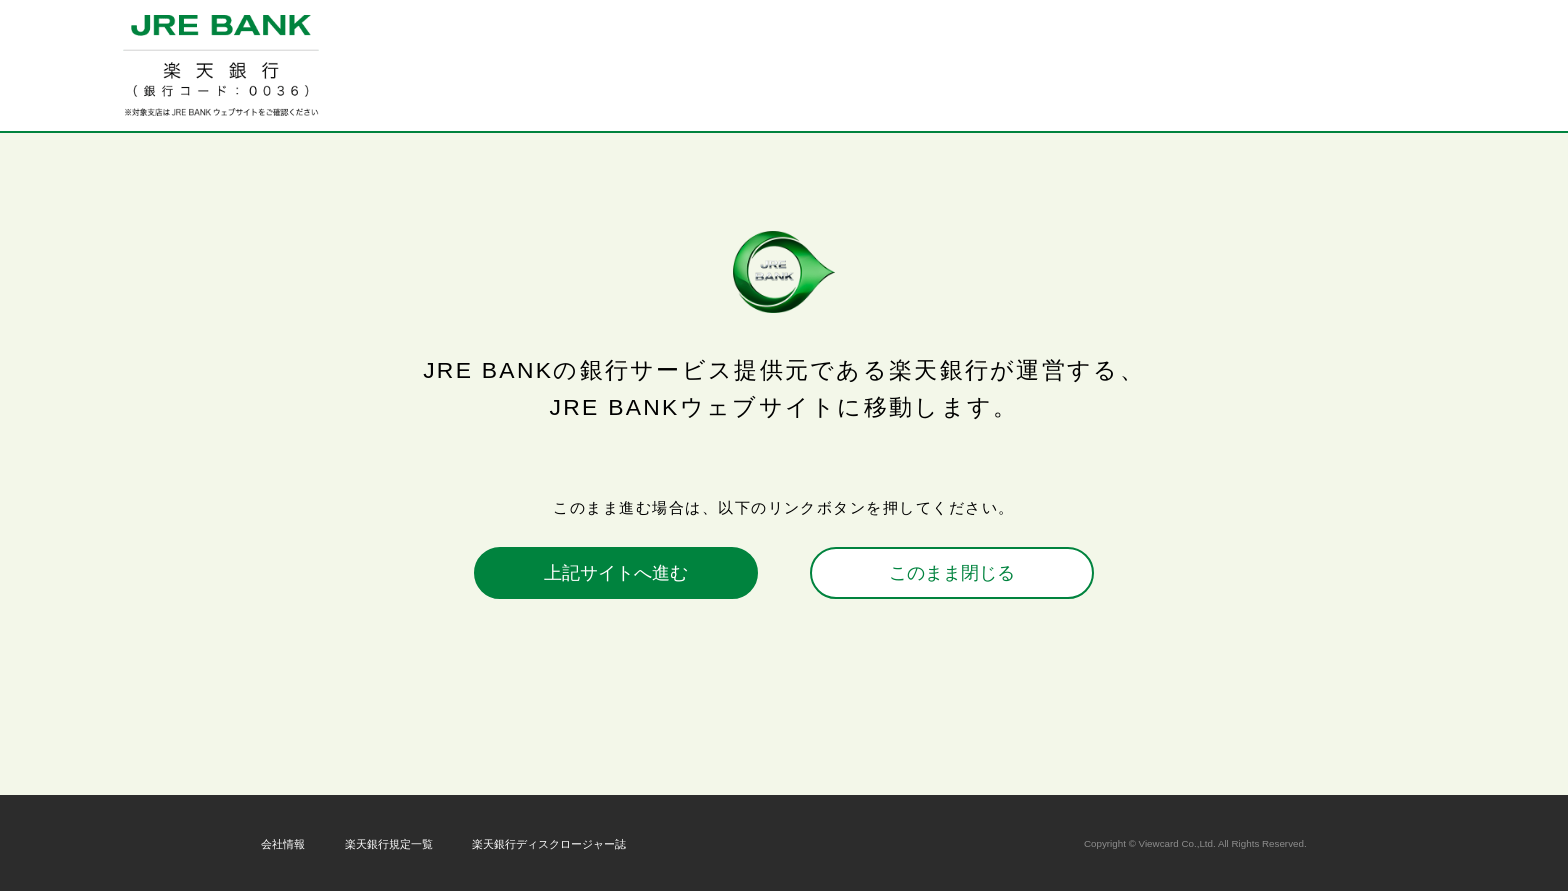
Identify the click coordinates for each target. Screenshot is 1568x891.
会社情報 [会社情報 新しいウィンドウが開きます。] (283, 844)
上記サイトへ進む (616, 573)
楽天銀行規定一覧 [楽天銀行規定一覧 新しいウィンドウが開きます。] (389, 844)
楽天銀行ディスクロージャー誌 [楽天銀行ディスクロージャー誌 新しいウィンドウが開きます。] (549, 844)
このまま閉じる (952, 573)
